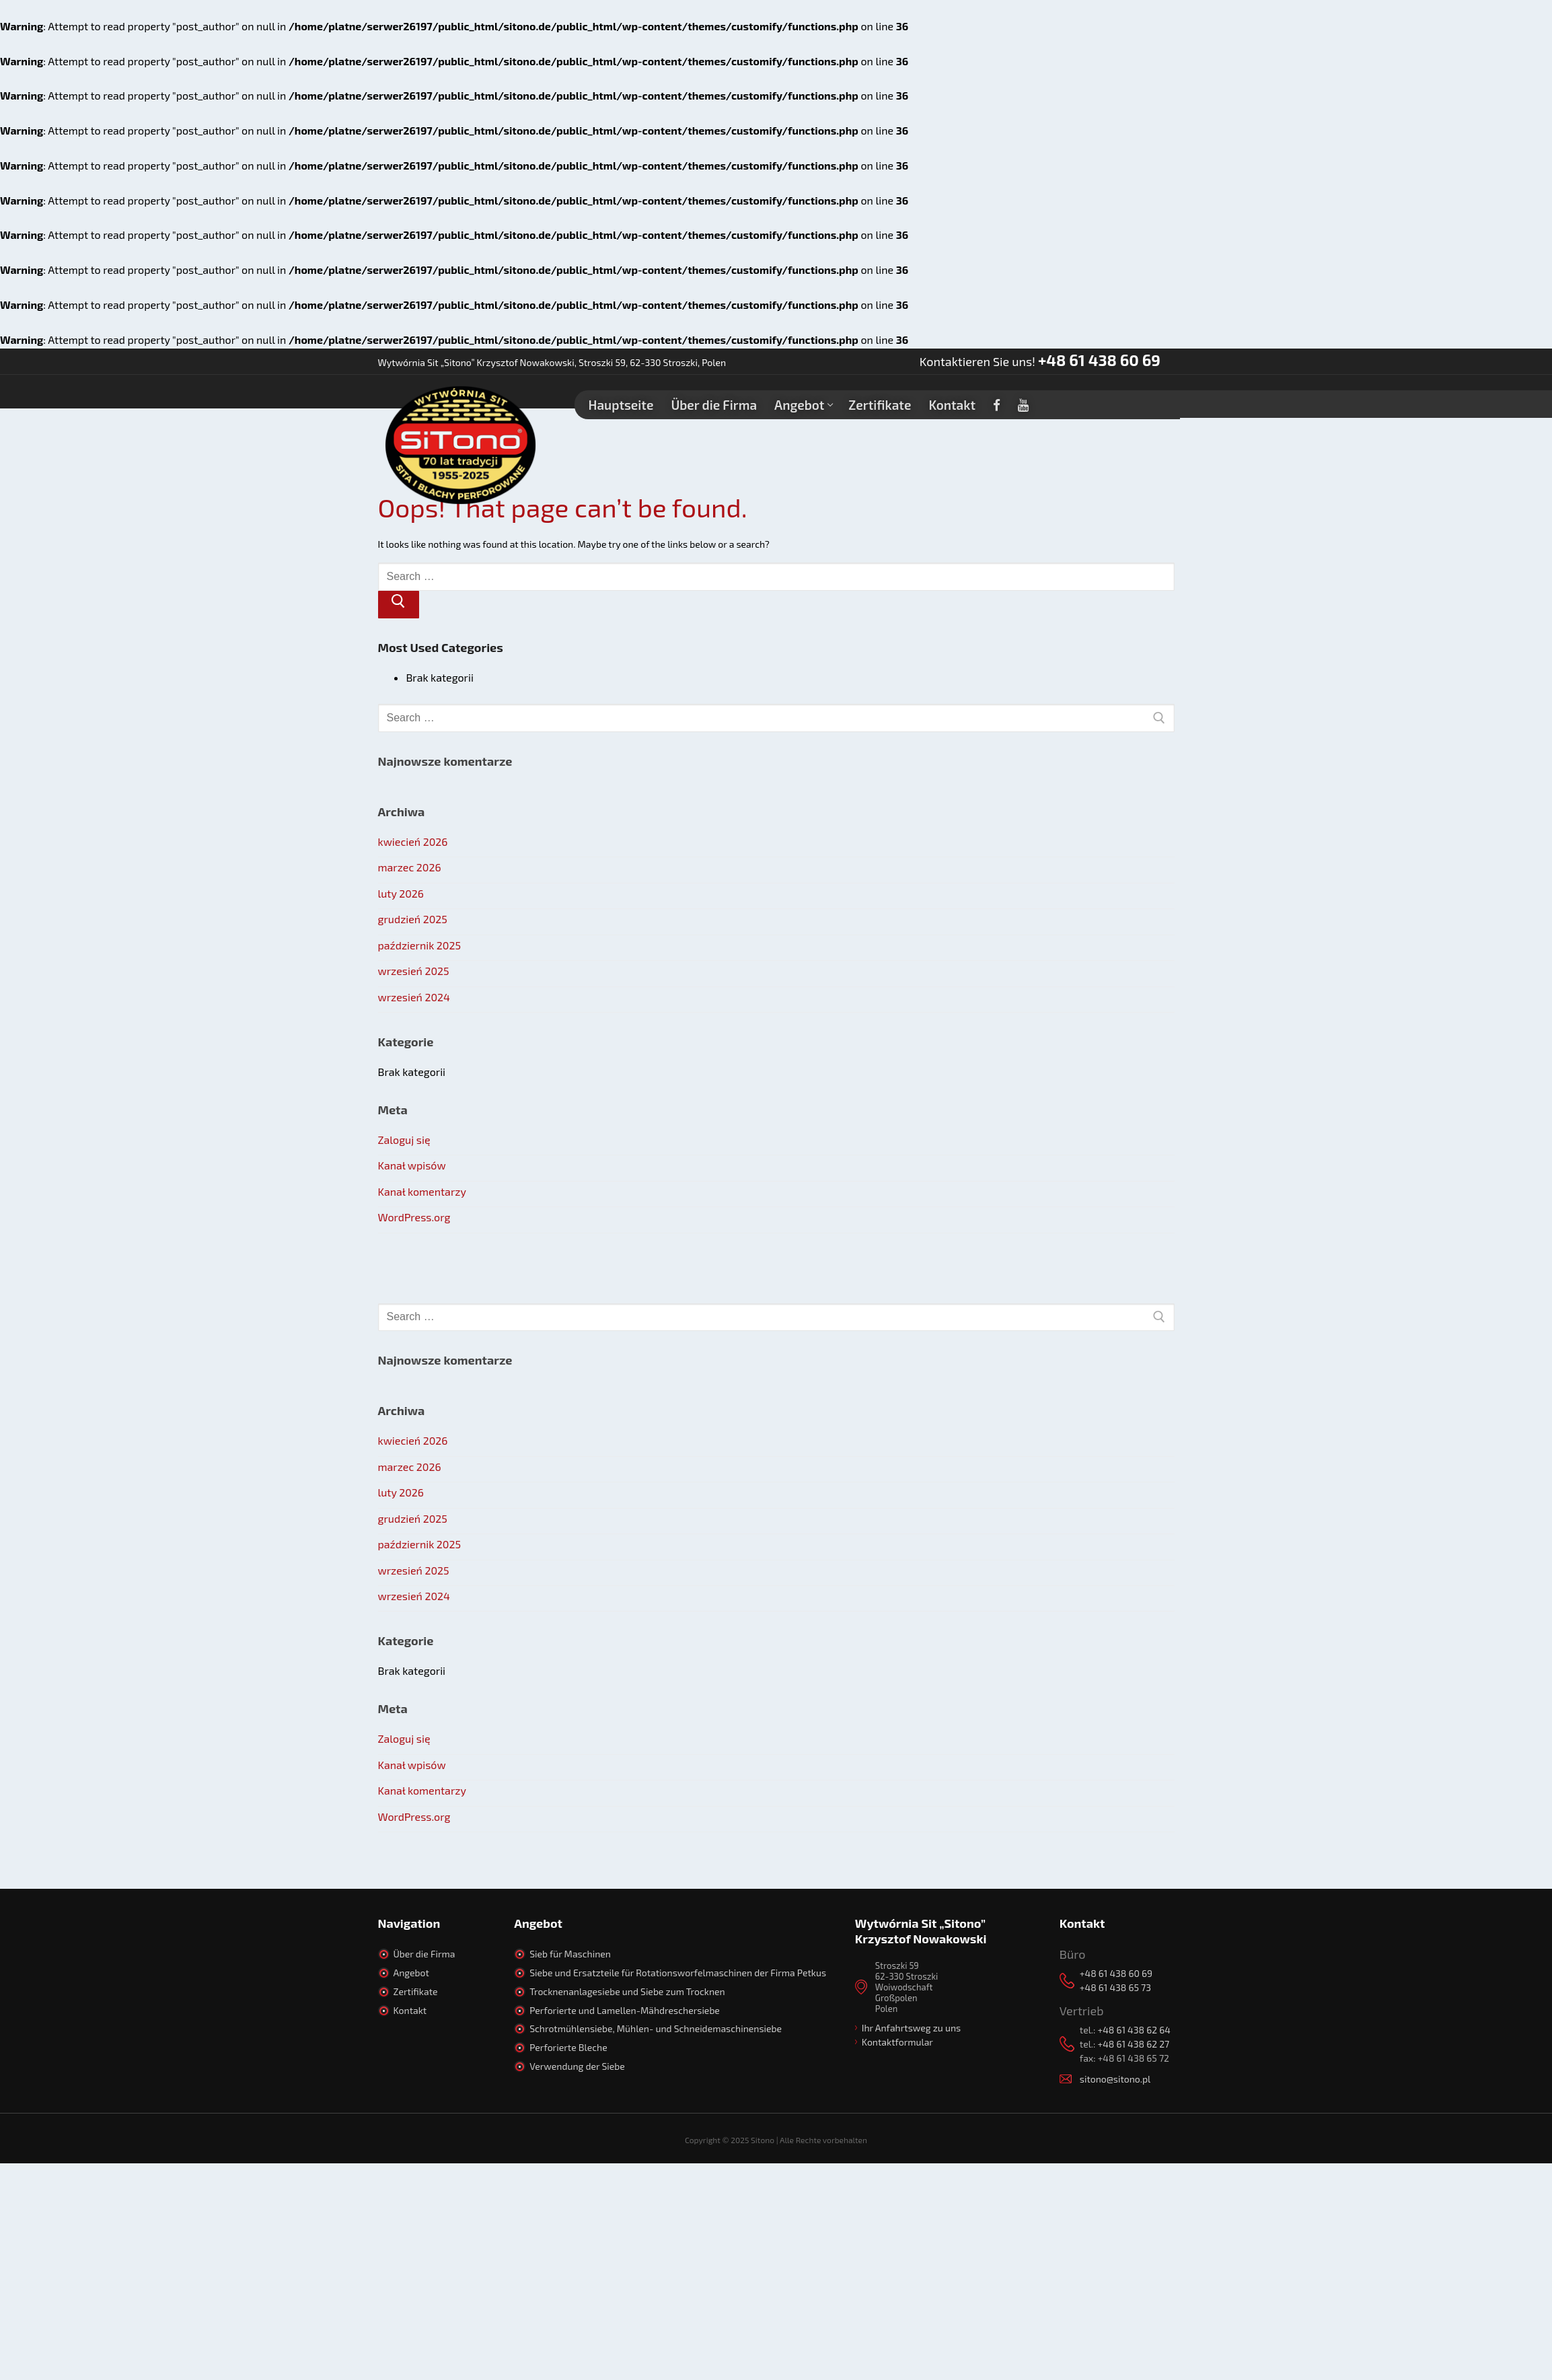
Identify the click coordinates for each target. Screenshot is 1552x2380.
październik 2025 (419, 945)
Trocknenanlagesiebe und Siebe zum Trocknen (627, 1991)
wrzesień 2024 (414, 996)
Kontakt (410, 2010)
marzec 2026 (409, 867)
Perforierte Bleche (568, 2047)
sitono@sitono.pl (1115, 2079)
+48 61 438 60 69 (1099, 360)
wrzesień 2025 (413, 970)
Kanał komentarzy (422, 1191)
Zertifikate (416, 1991)
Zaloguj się (404, 1139)
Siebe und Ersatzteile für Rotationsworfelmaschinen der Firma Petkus (677, 1972)
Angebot (411, 1972)
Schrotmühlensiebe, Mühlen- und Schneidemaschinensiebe (655, 2028)
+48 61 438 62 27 (1133, 2044)
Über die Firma (424, 1953)
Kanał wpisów (412, 1165)
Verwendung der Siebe (577, 2066)
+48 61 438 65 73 (1115, 1987)
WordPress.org (414, 1217)
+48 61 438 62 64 (1133, 2029)
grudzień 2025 (412, 918)
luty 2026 (401, 893)
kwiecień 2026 (413, 841)
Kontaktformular (897, 2042)
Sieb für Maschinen (570, 1953)
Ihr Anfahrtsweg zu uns (911, 2027)
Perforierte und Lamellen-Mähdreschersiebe (624, 2010)
